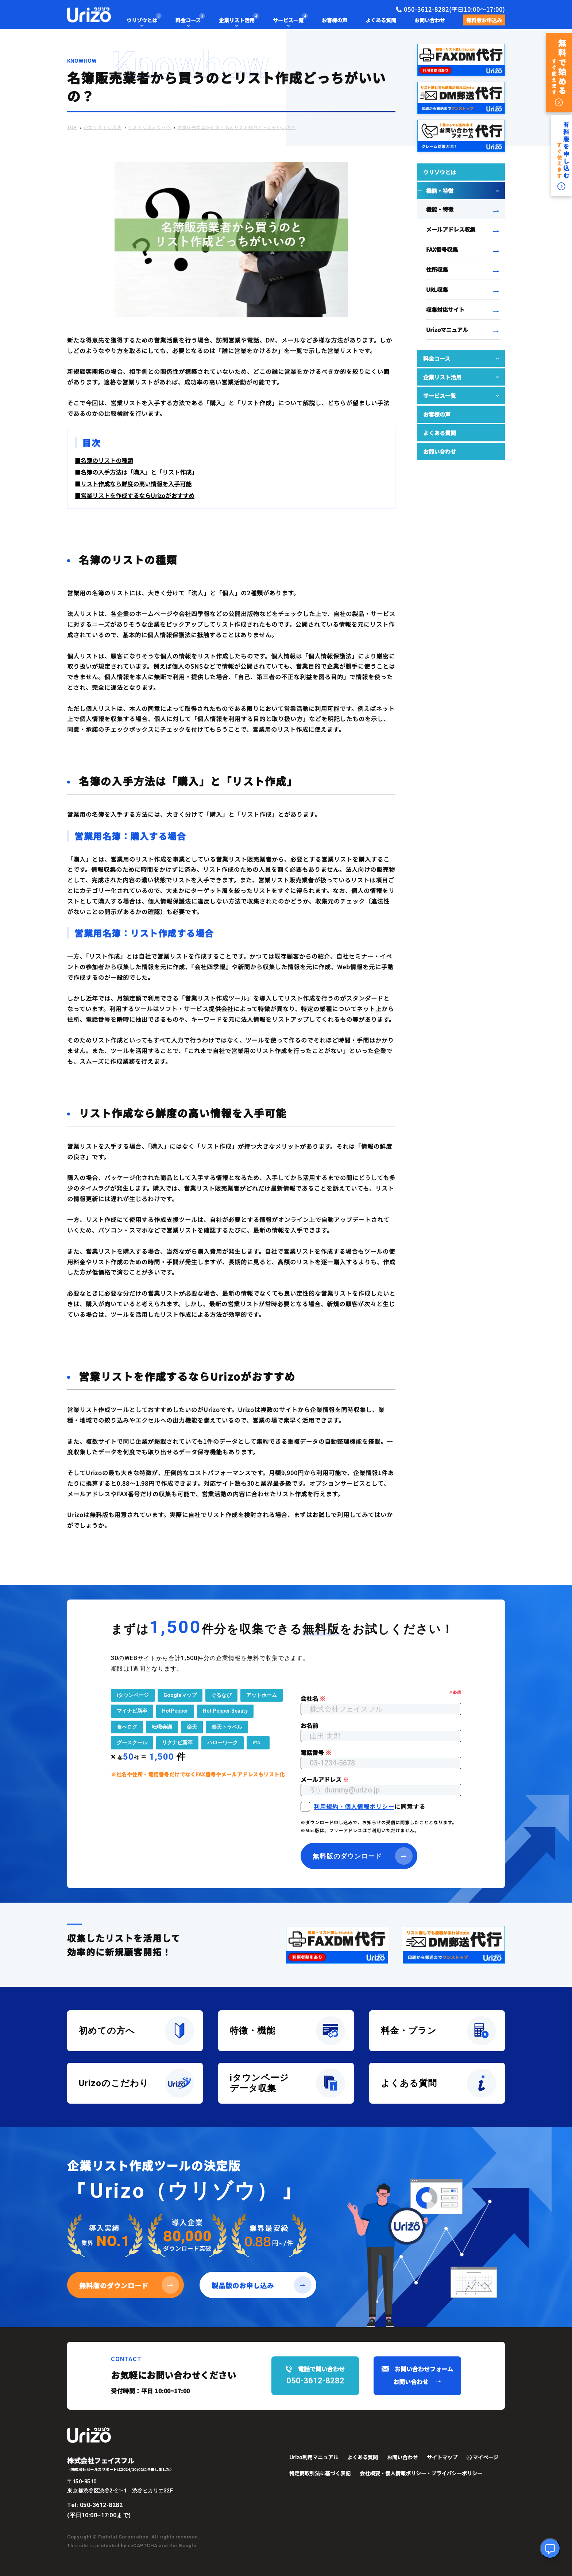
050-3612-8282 (101, 2505)
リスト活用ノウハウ (149, 127)
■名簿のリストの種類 (104, 460)
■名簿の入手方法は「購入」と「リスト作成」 (136, 472)
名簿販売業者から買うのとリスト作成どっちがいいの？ (236, 127)
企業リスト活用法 (102, 127)
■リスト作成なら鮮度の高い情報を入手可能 (133, 483)
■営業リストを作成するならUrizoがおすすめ (134, 495)
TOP (72, 127)
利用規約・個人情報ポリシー (354, 1806)
